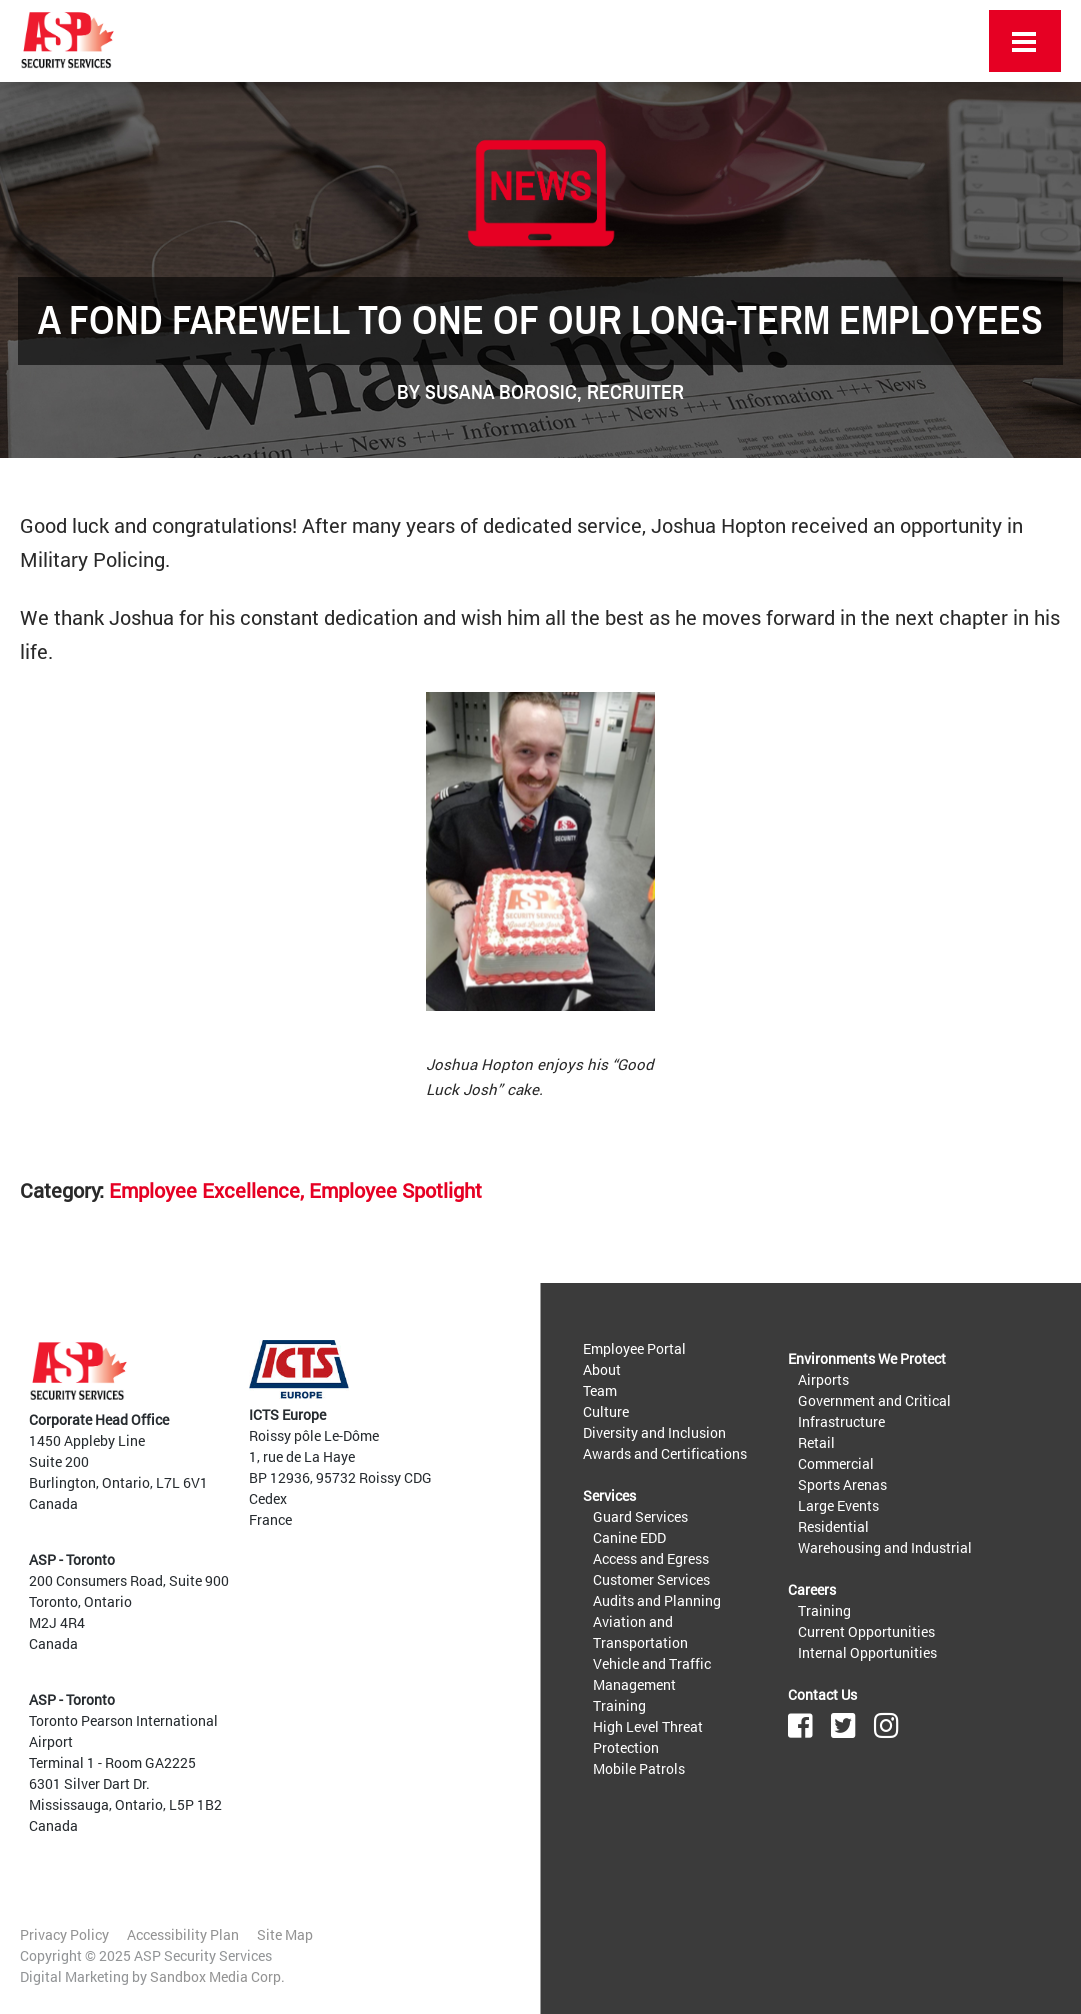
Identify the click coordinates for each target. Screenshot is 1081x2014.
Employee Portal (634, 1348)
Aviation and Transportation (640, 1632)
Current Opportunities (866, 1631)
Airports (823, 1379)
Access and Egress (651, 1558)
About (602, 1369)
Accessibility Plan (183, 1934)
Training (619, 1705)
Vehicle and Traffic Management (652, 1674)
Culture (606, 1411)
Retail (816, 1442)
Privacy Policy (64, 1934)
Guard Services (640, 1516)
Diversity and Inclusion (654, 1432)
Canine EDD (629, 1537)
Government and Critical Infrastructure (874, 1411)
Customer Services (651, 1579)
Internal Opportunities (867, 1652)
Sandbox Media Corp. (217, 1976)
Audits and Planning (657, 1600)
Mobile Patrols (639, 1768)
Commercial (836, 1463)
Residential (833, 1526)
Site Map (285, 1934)
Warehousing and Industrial (885, 1547)
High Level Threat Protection (648, 1737)
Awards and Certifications (665, 1453)
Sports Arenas (842, 1484)
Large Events (838, 1505)
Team (600, 1390)
